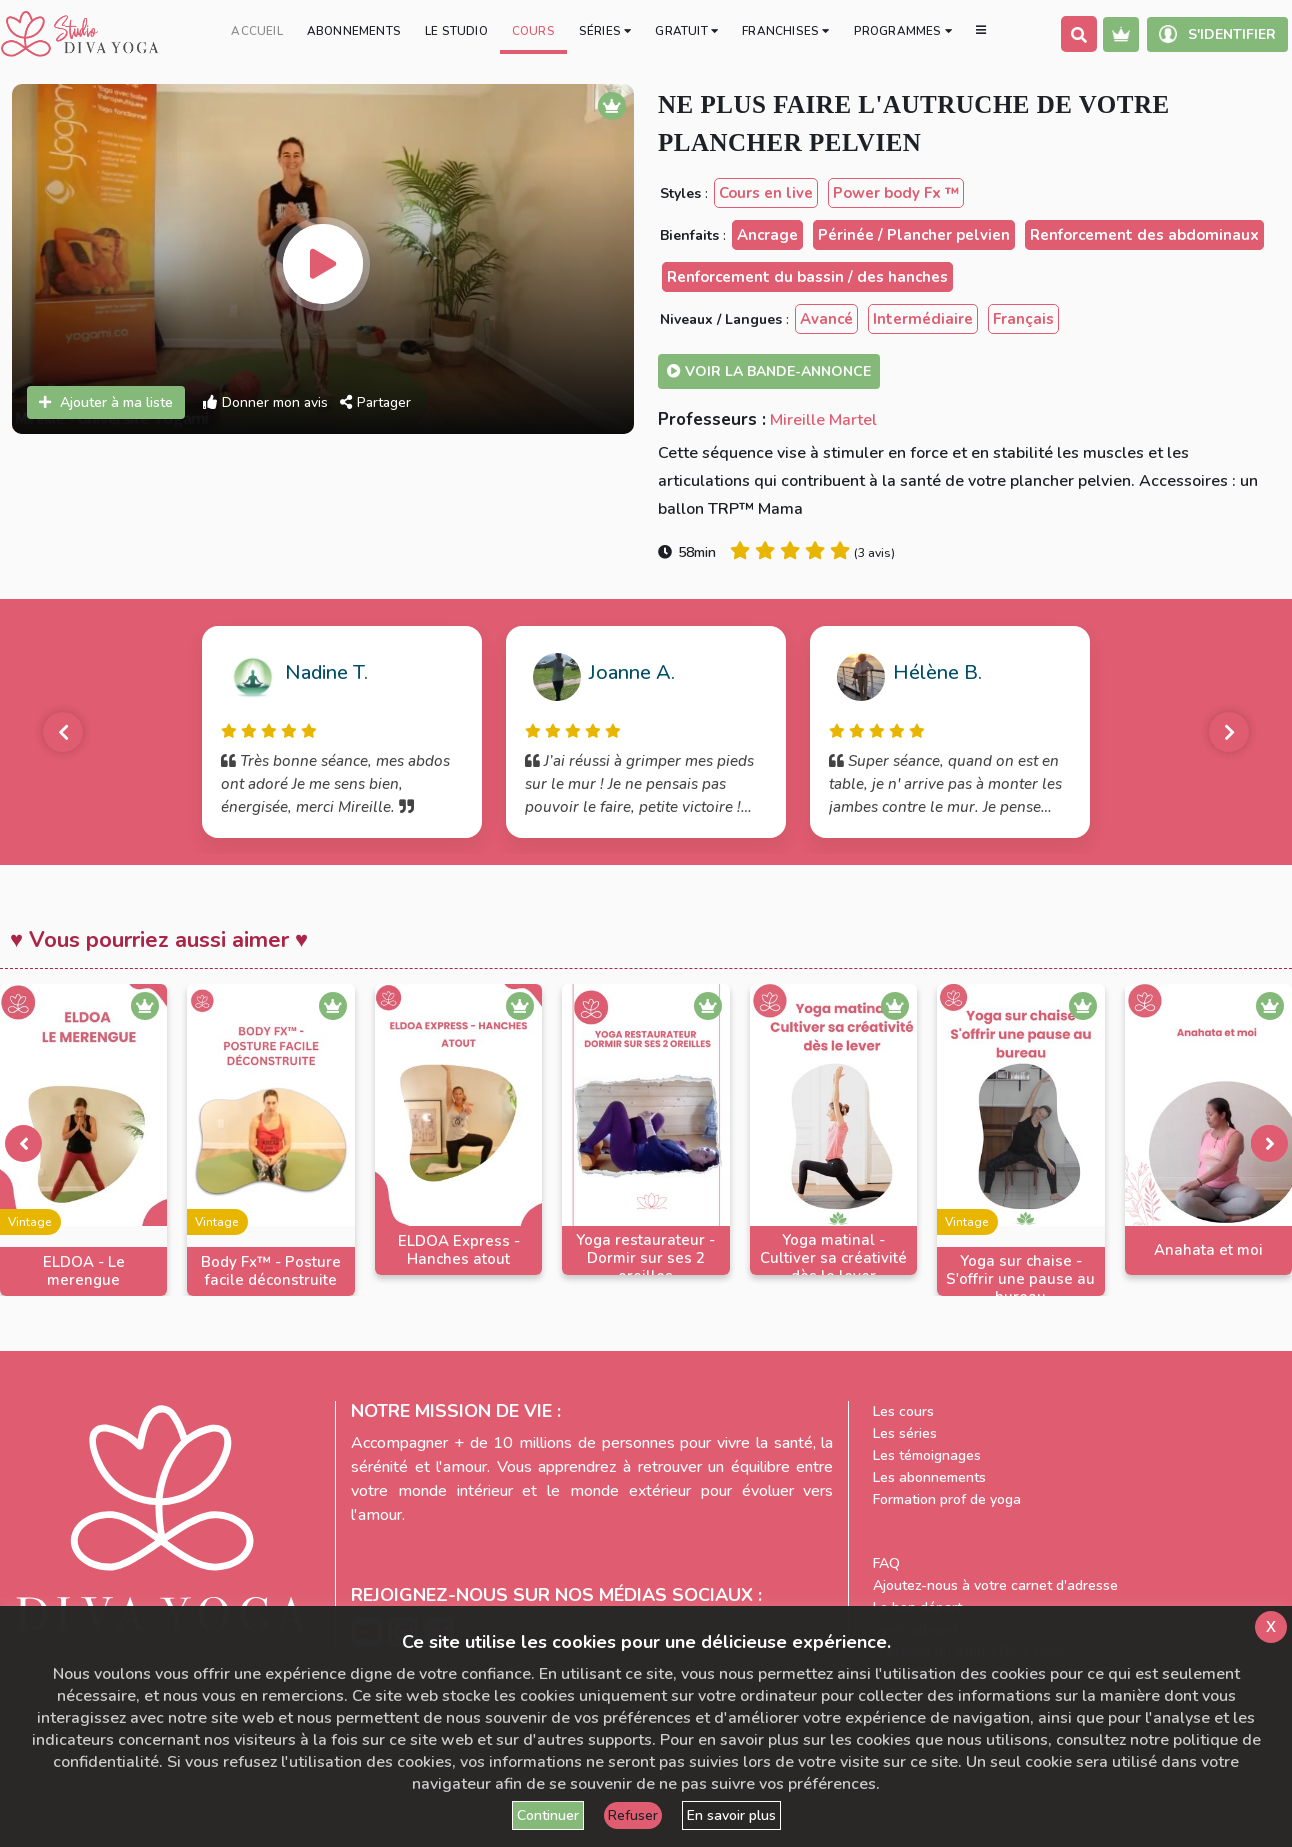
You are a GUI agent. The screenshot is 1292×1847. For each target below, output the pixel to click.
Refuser (633, 1815)
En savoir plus (731, 1815)
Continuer (548, 1815)
